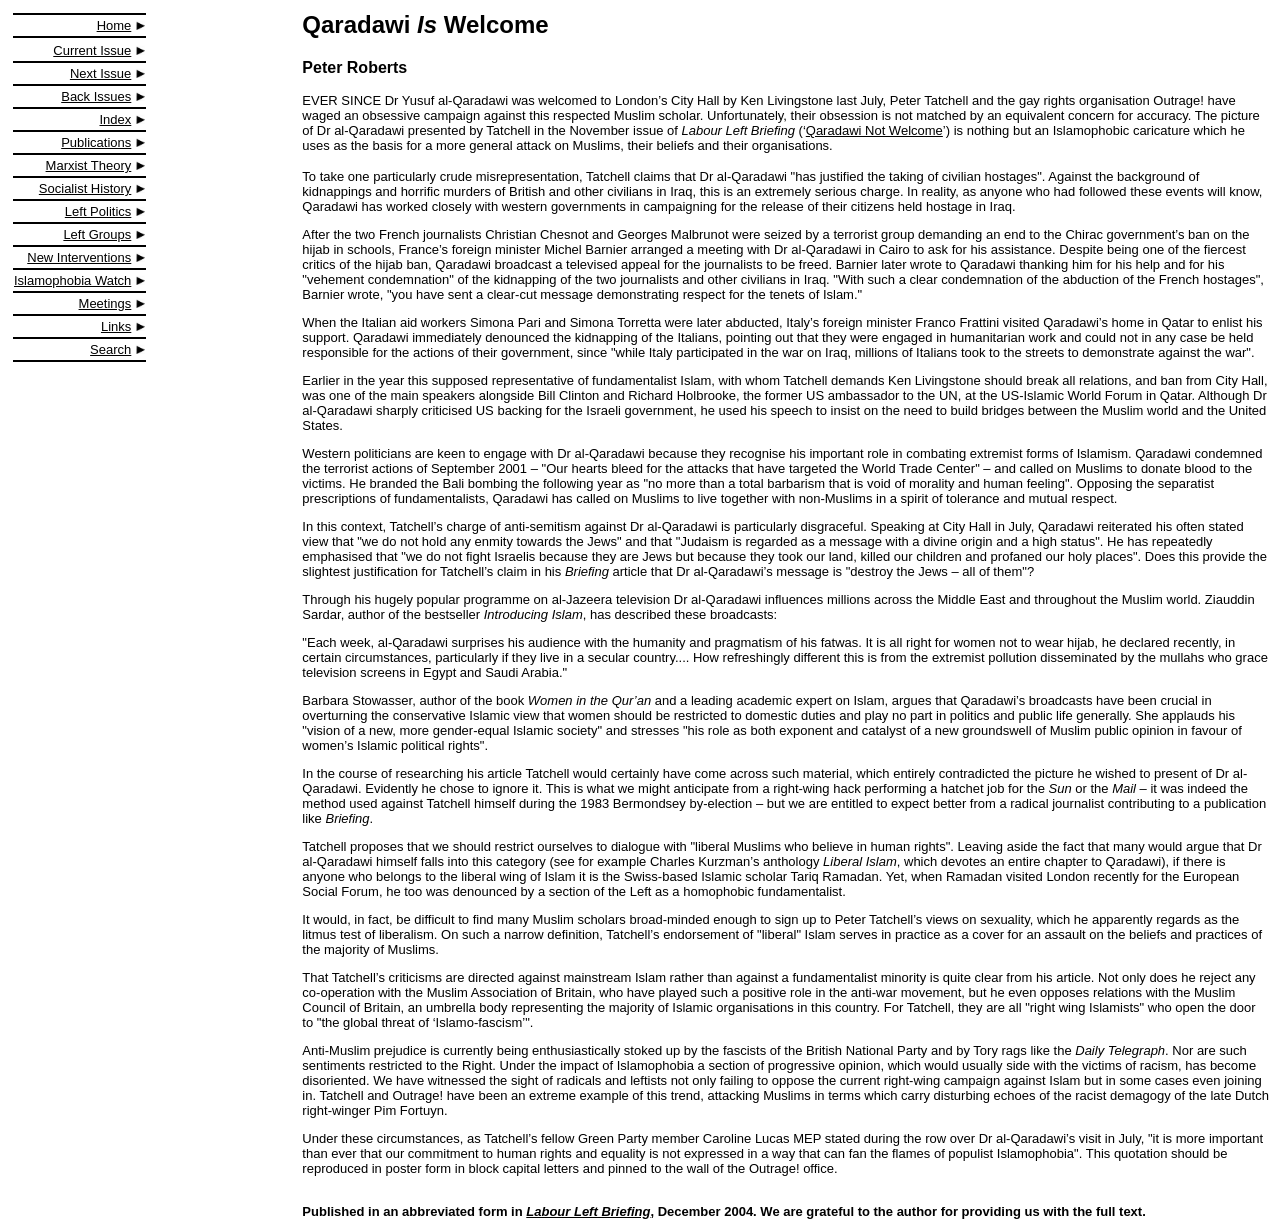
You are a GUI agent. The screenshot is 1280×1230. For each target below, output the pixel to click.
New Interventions (79, 257)
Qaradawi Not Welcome (874, 130)
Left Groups (97, 234)
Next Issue (100, 73)
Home (114, 25)
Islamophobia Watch (72, 280)
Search (110, 349)
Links (116, 326)
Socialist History (85, 188)
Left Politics (98, 211)
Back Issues (96, 96)
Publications (96, 142)
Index (116, 119)
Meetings (105, 303)
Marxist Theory (89, 165)
